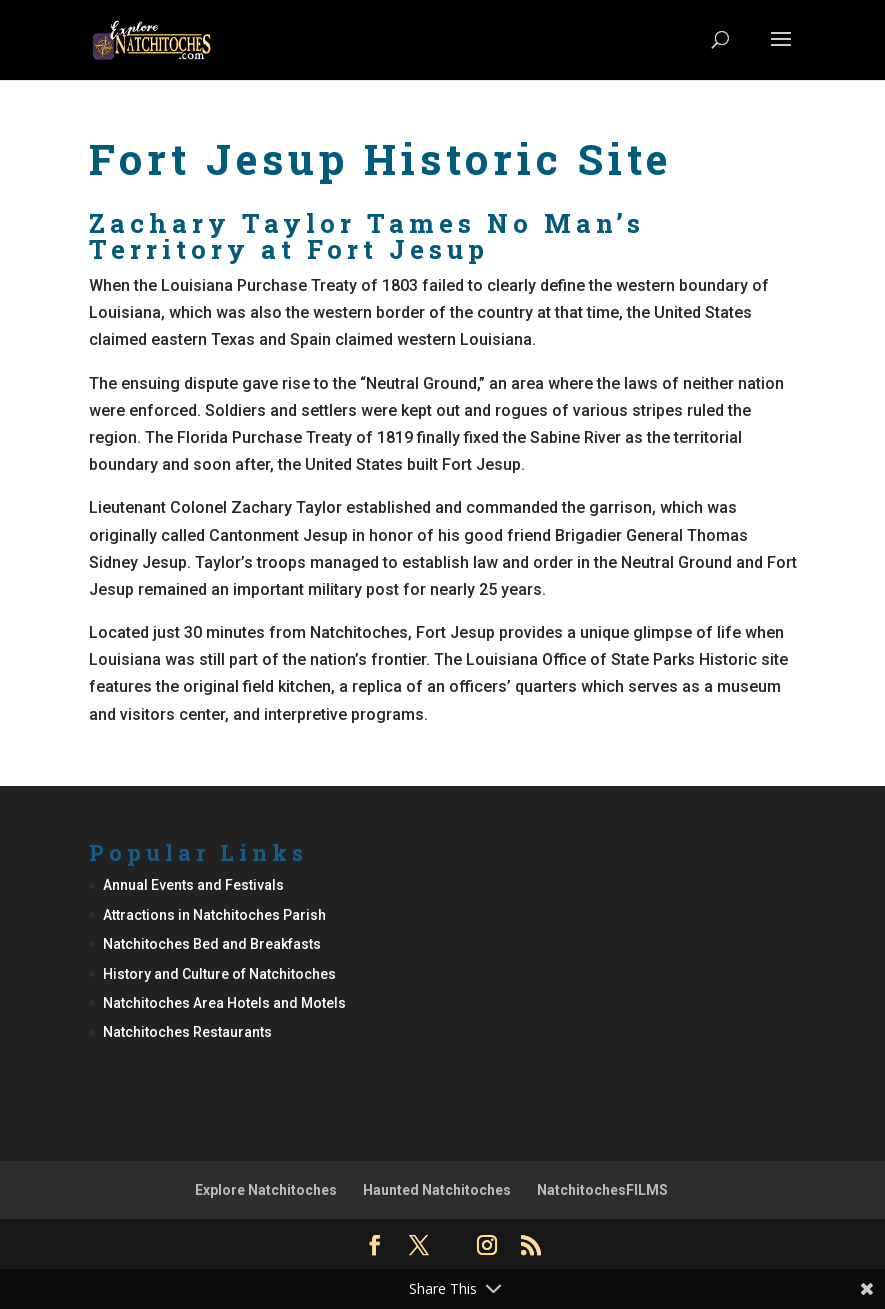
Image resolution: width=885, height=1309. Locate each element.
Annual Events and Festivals (193, 885)
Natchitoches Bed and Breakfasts (212, 944)
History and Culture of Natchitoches (219, 974)
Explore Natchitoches (266, 1190)
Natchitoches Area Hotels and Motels (224, 1003)
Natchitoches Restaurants (187, 1032)
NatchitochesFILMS (602, 1190)
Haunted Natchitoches (437, 1190)
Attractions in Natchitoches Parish (214, 915)
